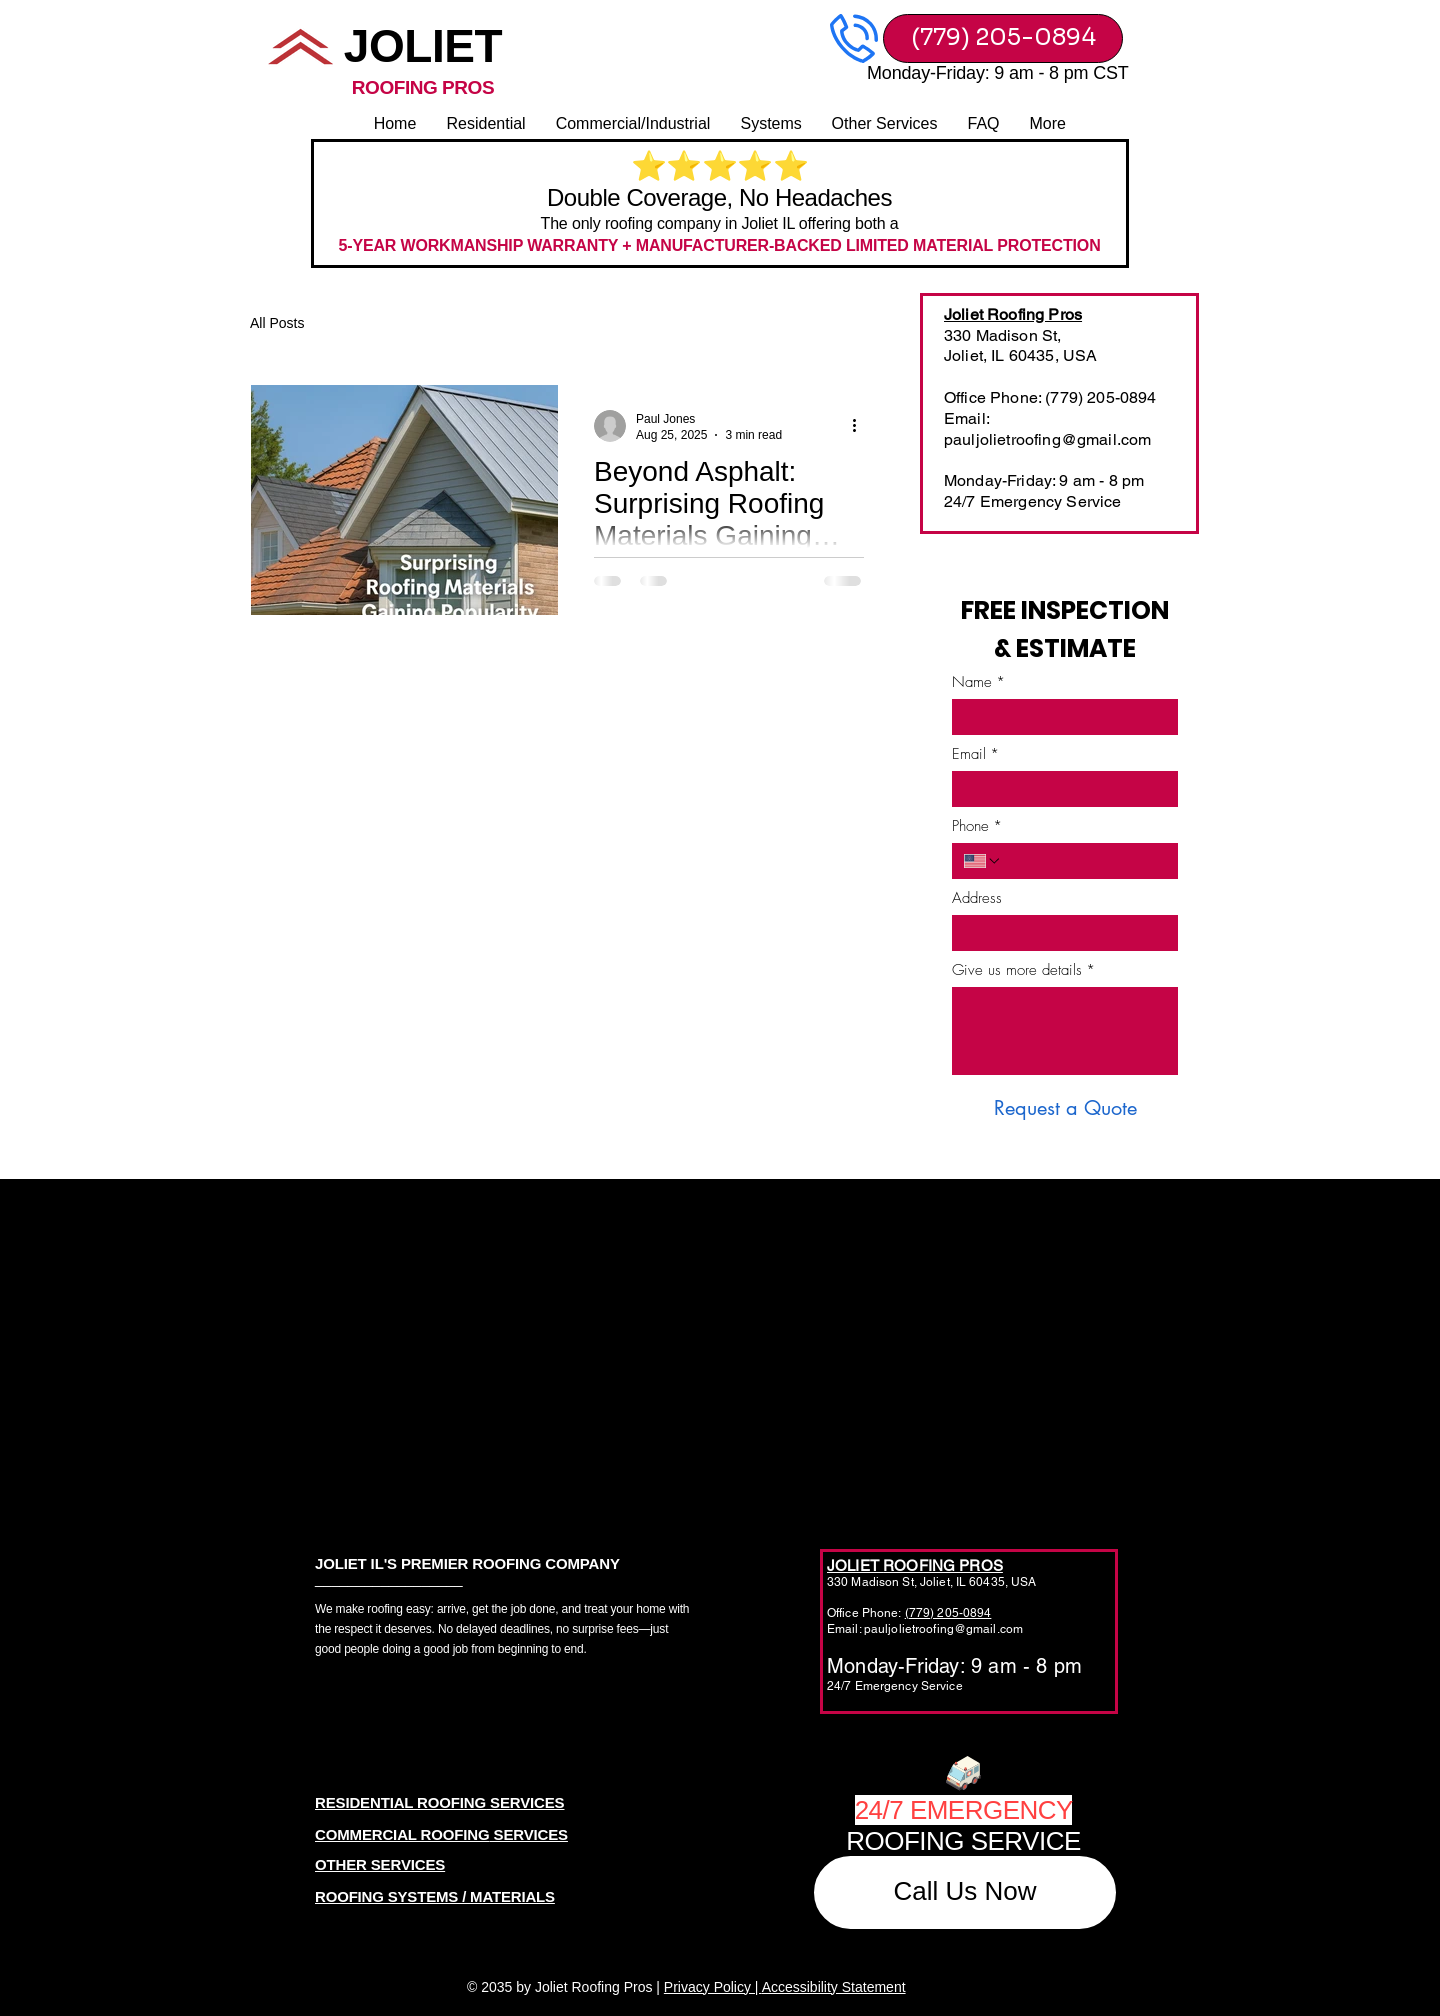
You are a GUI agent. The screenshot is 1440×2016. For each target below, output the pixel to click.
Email (975, 754)
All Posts (277, 323)
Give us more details (1023, 970)
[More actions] (861, 426)
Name (978, 682)
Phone (977, 826)
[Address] (1059, 933)
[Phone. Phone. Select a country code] (983, 861)
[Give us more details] (1065, 1031)
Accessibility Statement (834, 1987)
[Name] (1059, 717)
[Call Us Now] (965, 1892)
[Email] (1059, 789)
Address (977, 898)
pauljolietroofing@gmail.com (1047, 439)
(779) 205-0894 (948, 1613)
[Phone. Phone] (1084, 861)
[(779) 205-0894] (1003, 38)
